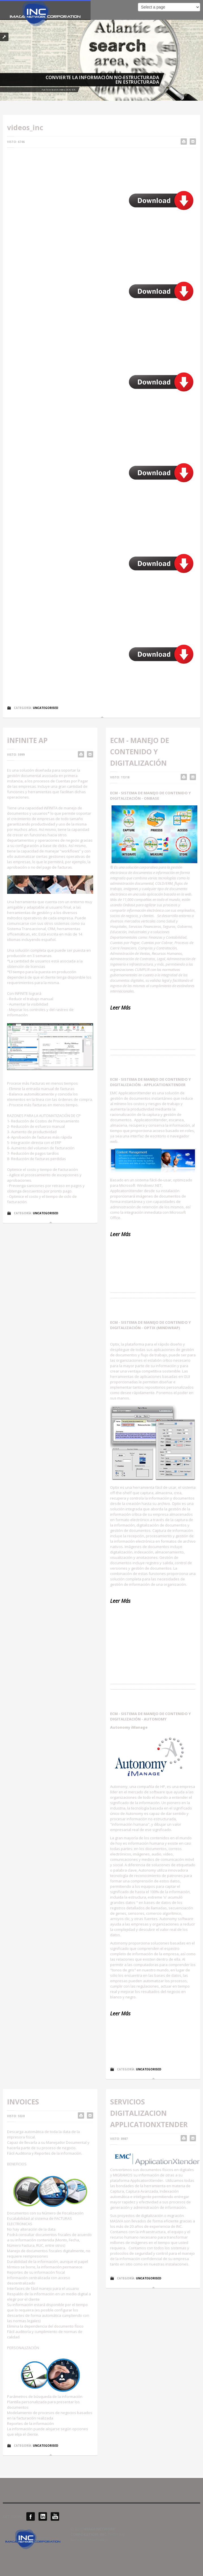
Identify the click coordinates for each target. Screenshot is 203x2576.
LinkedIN (43, 2516)
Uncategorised (45, 708)
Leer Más (120, 1234)
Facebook (30, 2516)
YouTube (55, 2516)
